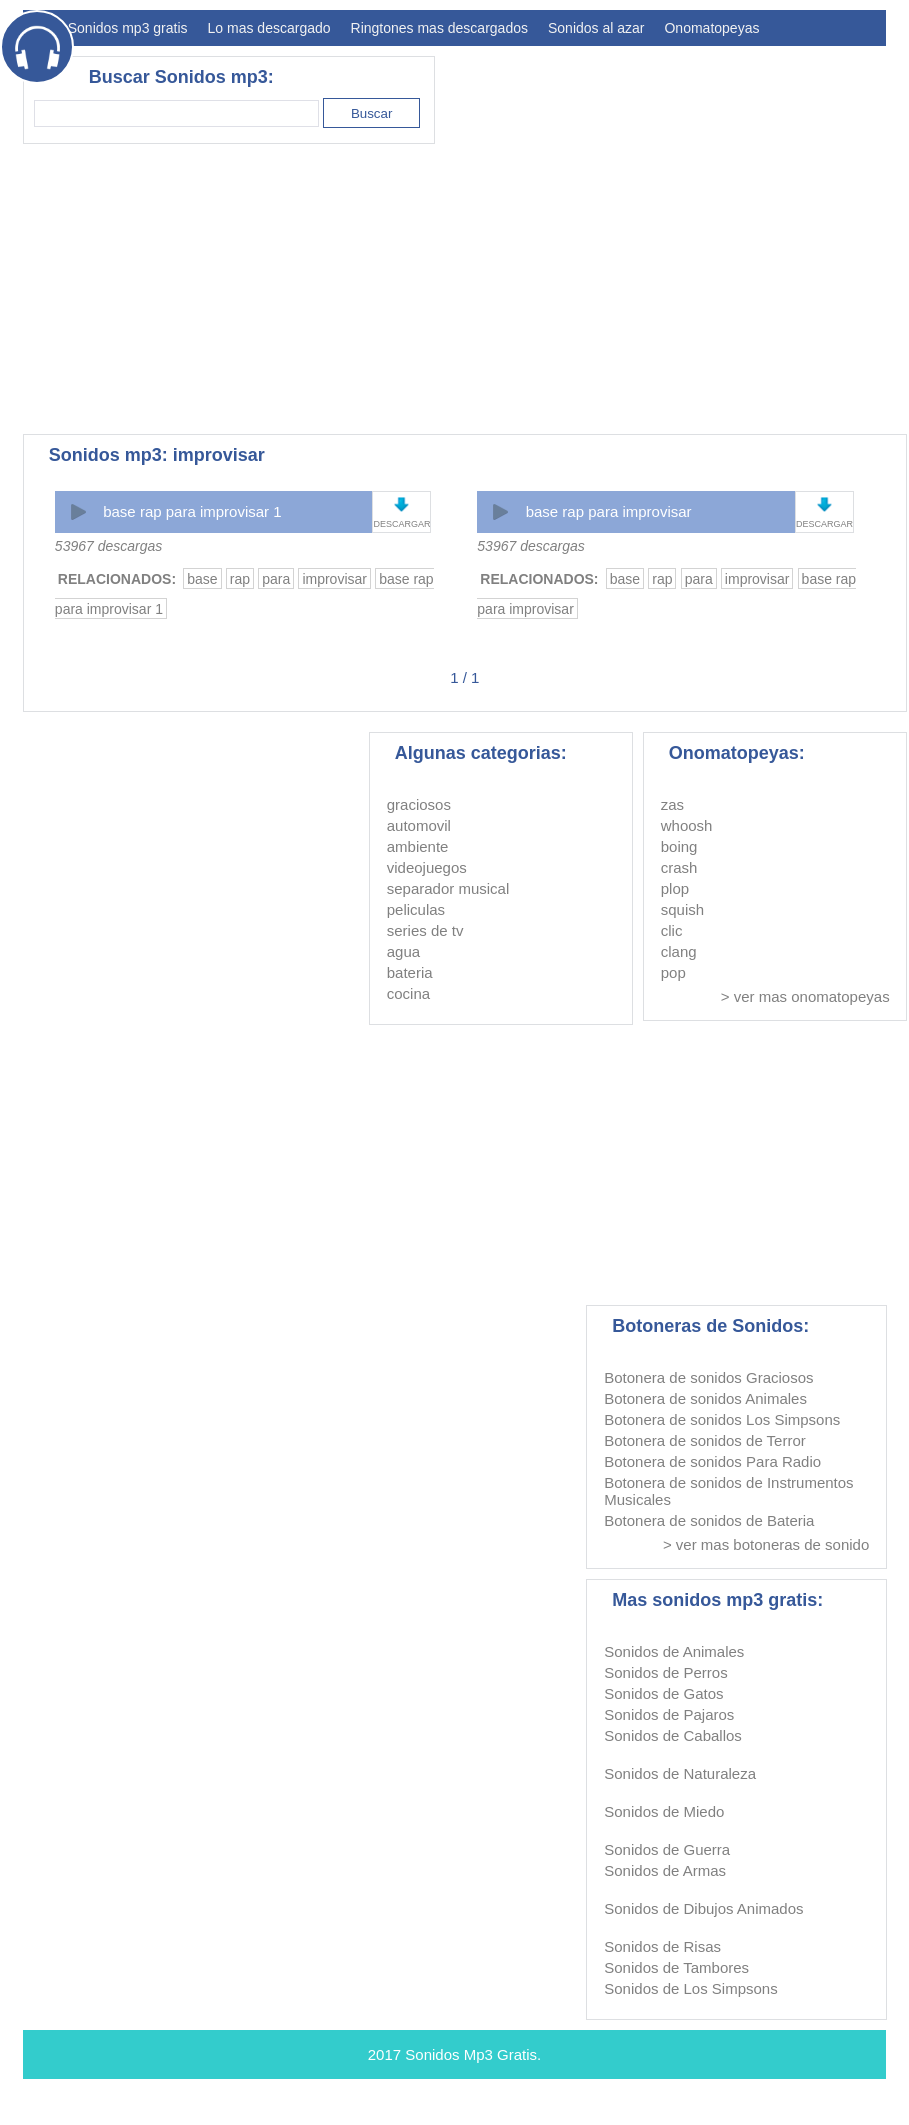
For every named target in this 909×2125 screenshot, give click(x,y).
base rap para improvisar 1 (192, 511)
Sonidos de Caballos (673, 1735)
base (202, 579)
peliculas (416, 909)
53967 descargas (108, 546)
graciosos (419, 804)
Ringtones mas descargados (439, 28)
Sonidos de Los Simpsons (690, 1988)
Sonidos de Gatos (663, 1693)
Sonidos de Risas (662, 1946)
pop (673, 972)
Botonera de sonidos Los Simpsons (722, 1419)
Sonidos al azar (596, 28)
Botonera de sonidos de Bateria (709, 1520)
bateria (410, 972)
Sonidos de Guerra (667, 1849)
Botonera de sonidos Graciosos (708, 1377)
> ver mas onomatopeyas (805, 996)
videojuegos (427, 867)
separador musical (448, 888)
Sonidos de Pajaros (669, 1714)
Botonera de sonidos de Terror (705, 1440)
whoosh (687, 825)
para (276, 579)
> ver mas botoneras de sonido (766, 1544)
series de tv (425, 930)
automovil (419, 825)
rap (240, 579)
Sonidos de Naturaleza (680, 1773)
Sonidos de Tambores (676, 1967)
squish (682, 909)
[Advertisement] (318, 289)
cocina (408, 993)
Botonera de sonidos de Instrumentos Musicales (728, 1491)
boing (679, 846)
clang (679, 951)
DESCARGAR (401, 524)
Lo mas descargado (269, 28)
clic (672, 930)
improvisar (334, 579)
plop (675, 888)
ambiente (418, 846)
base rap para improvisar (609, 511)
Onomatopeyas (711, 28)
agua (403, 951)
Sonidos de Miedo (664, 1811)
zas (672, 804)
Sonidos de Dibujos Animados (703, 1908)
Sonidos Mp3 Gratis (471, 2054)
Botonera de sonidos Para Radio (712, 1461)
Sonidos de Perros (665, 1672)
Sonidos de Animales (674, 1651)
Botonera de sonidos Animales (705, 1398)
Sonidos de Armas (665, 1870)
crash (679, 867)
